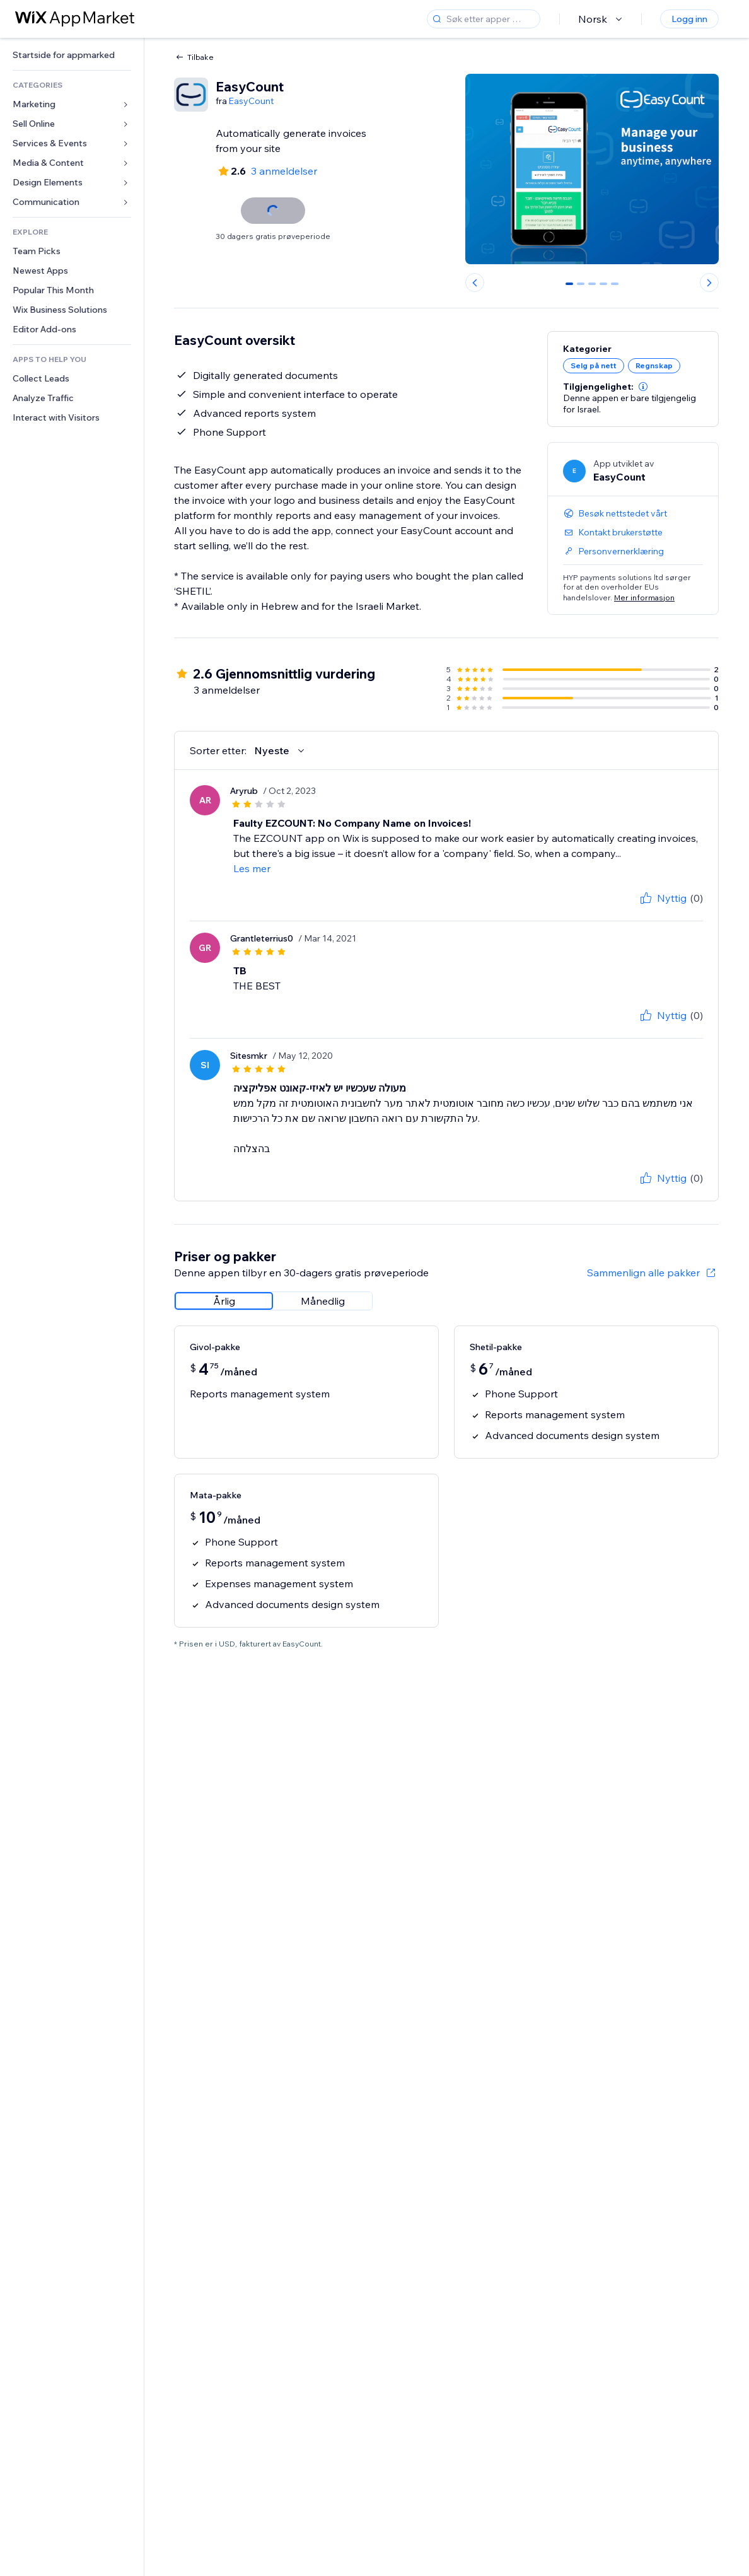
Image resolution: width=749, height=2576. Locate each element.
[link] (72, 55)
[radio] (224, 1301)
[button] (643, 386)
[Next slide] (709, 282)
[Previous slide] (474, 282)
